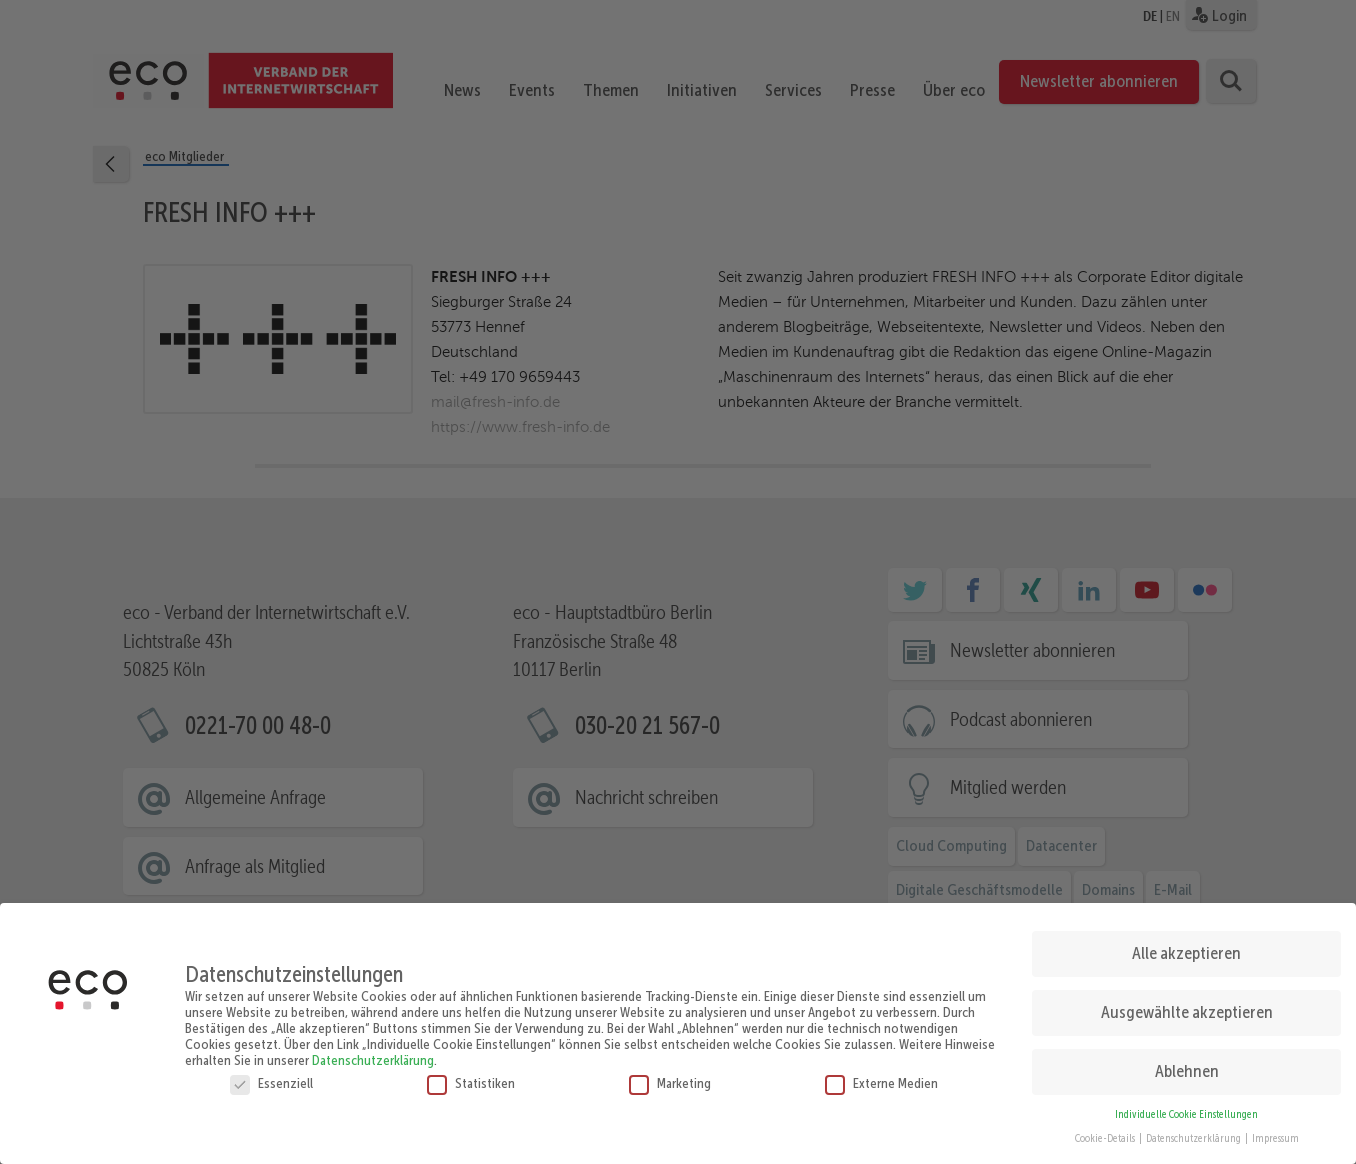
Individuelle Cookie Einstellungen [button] (1186, 1107)
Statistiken (471, 1076)
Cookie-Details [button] (1106, 1132)
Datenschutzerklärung (373, 1053)
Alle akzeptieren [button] (1186, 947)
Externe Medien (881, 1076)
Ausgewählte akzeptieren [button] (1187, 1006)
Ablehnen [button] (1187, 1065)
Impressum (1275, 1132)
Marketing (670, 1076)
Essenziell (271, 1076)
